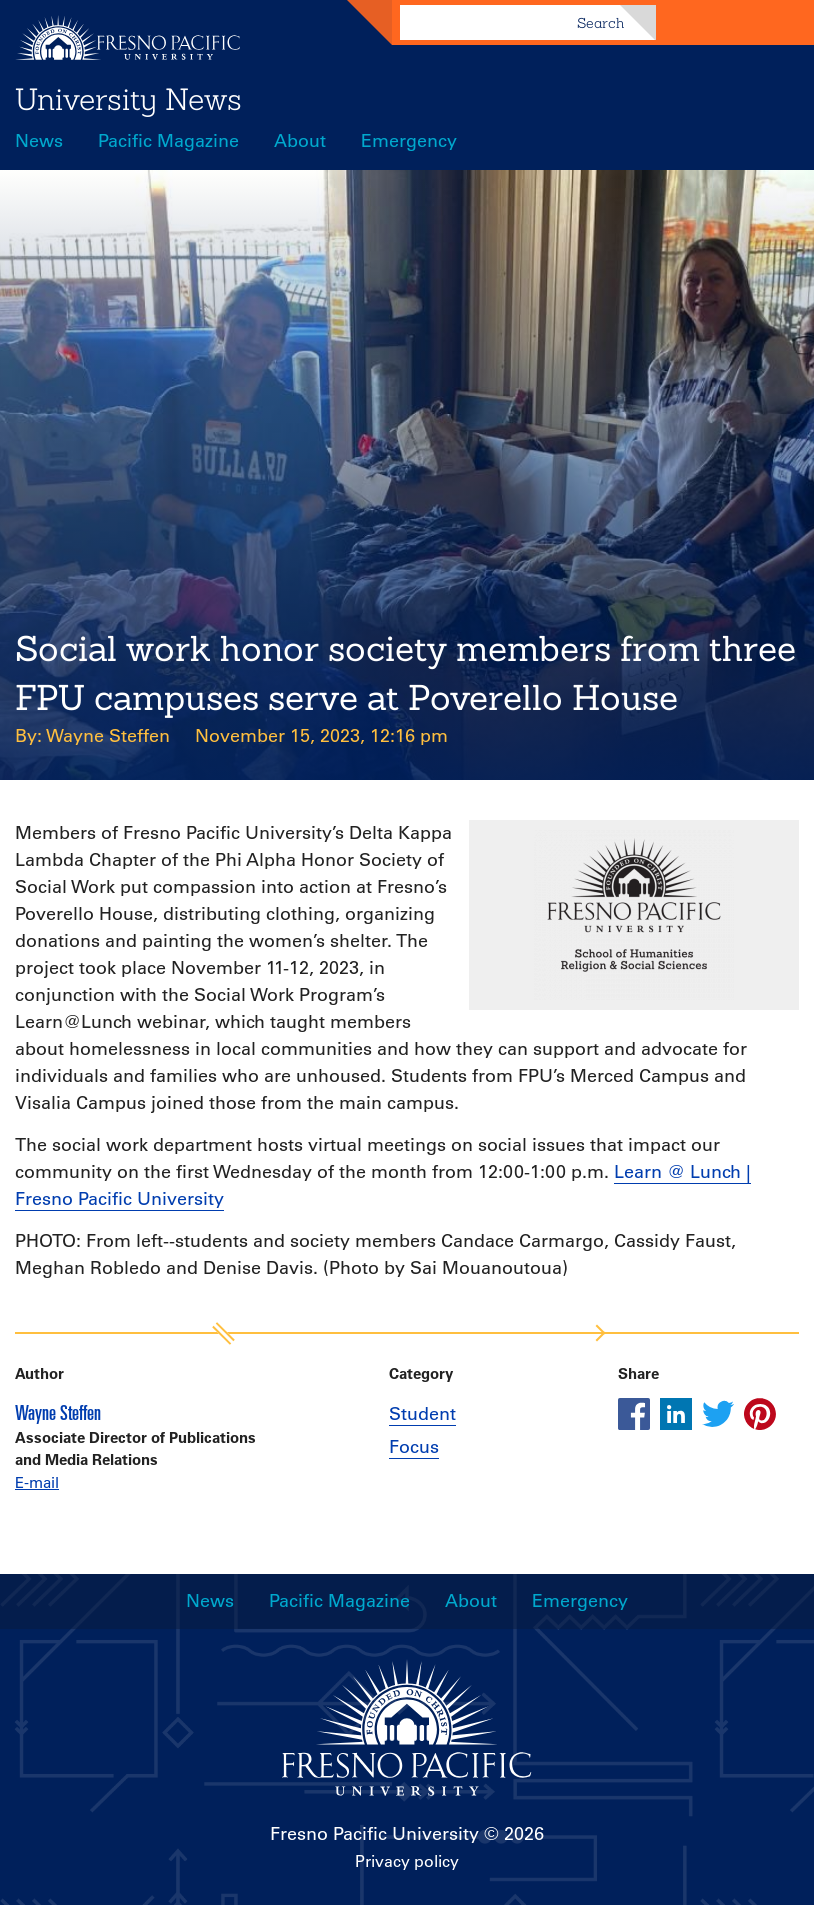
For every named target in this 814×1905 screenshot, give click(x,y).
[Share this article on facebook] (634, 1414)
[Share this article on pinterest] (760, 1414)
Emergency (409, 141)
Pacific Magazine (168, 141)
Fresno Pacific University (374, 1834)
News (39, 141)
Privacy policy (407, 1861)
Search (600, 23)
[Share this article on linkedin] (676, 1414)
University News (128, 99)
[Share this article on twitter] (718, 1414)
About (300, 141)
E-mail (37, 1482)
